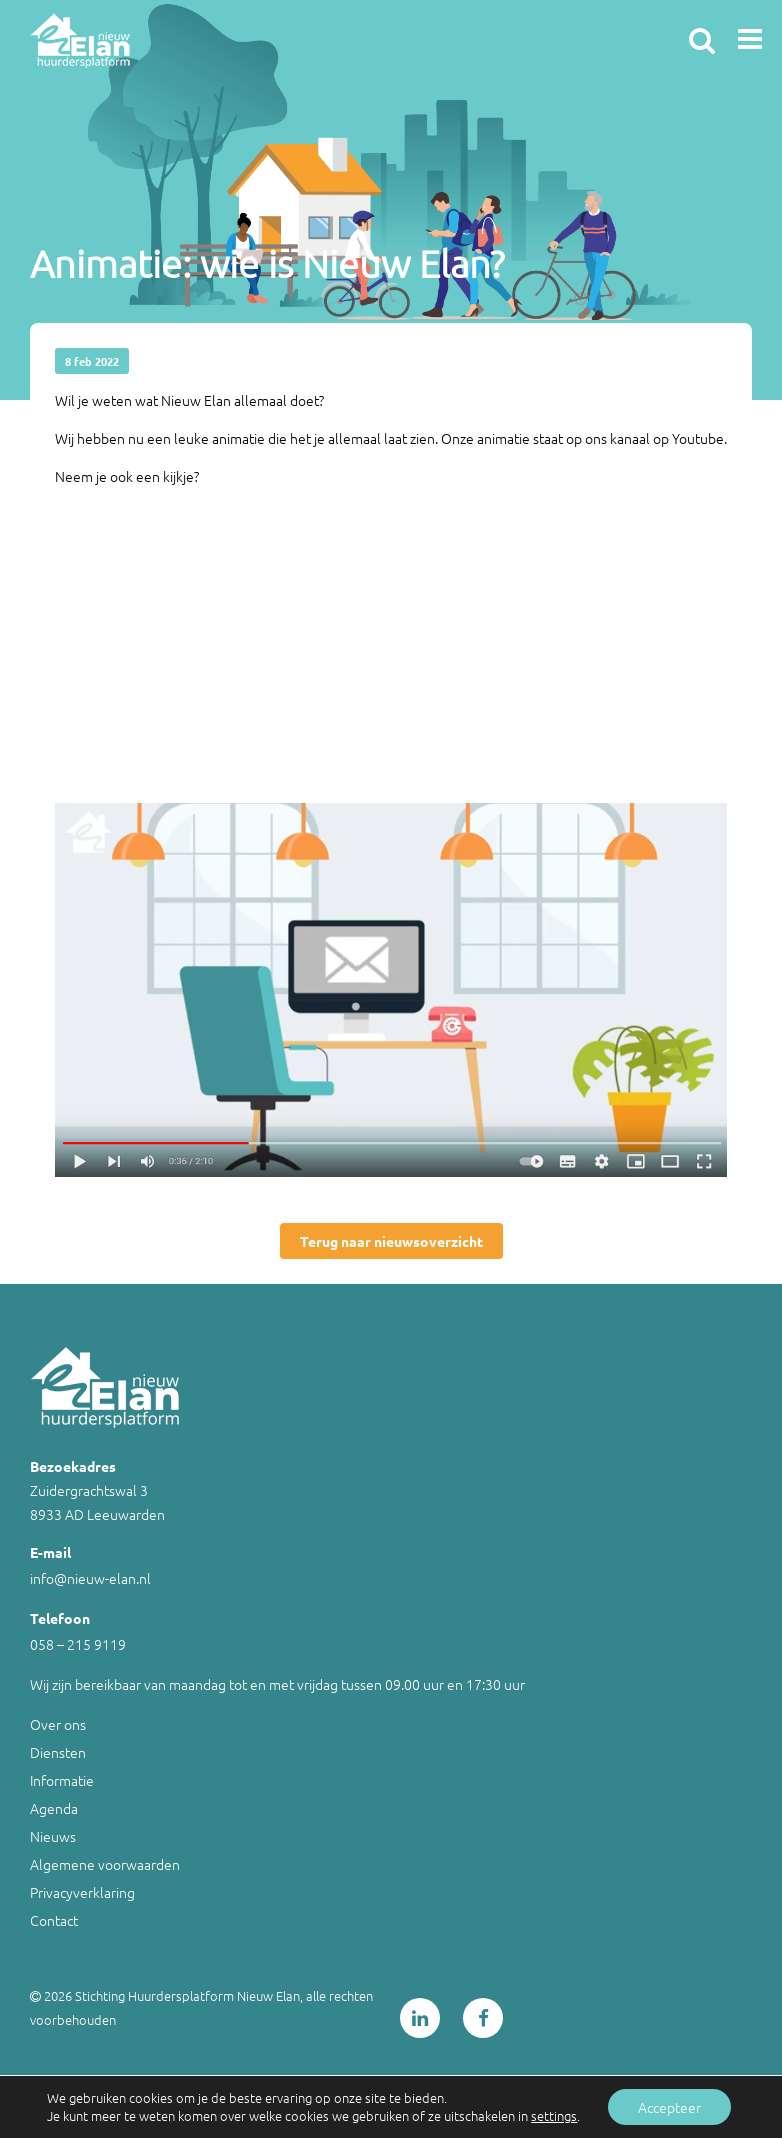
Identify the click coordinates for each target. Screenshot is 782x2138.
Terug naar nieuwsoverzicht (391, 1241)
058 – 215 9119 (78, 1644)
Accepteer (669, 2107)
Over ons (58, 1724)
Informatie (62, 1780)
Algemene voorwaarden (105, 1864)
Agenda (54, 1808)
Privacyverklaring (82, 1892)
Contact (54, 1920)
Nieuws (53, 1836)
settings (554, 2116)
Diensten (58, 1752)
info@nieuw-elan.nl (90, 1578)
